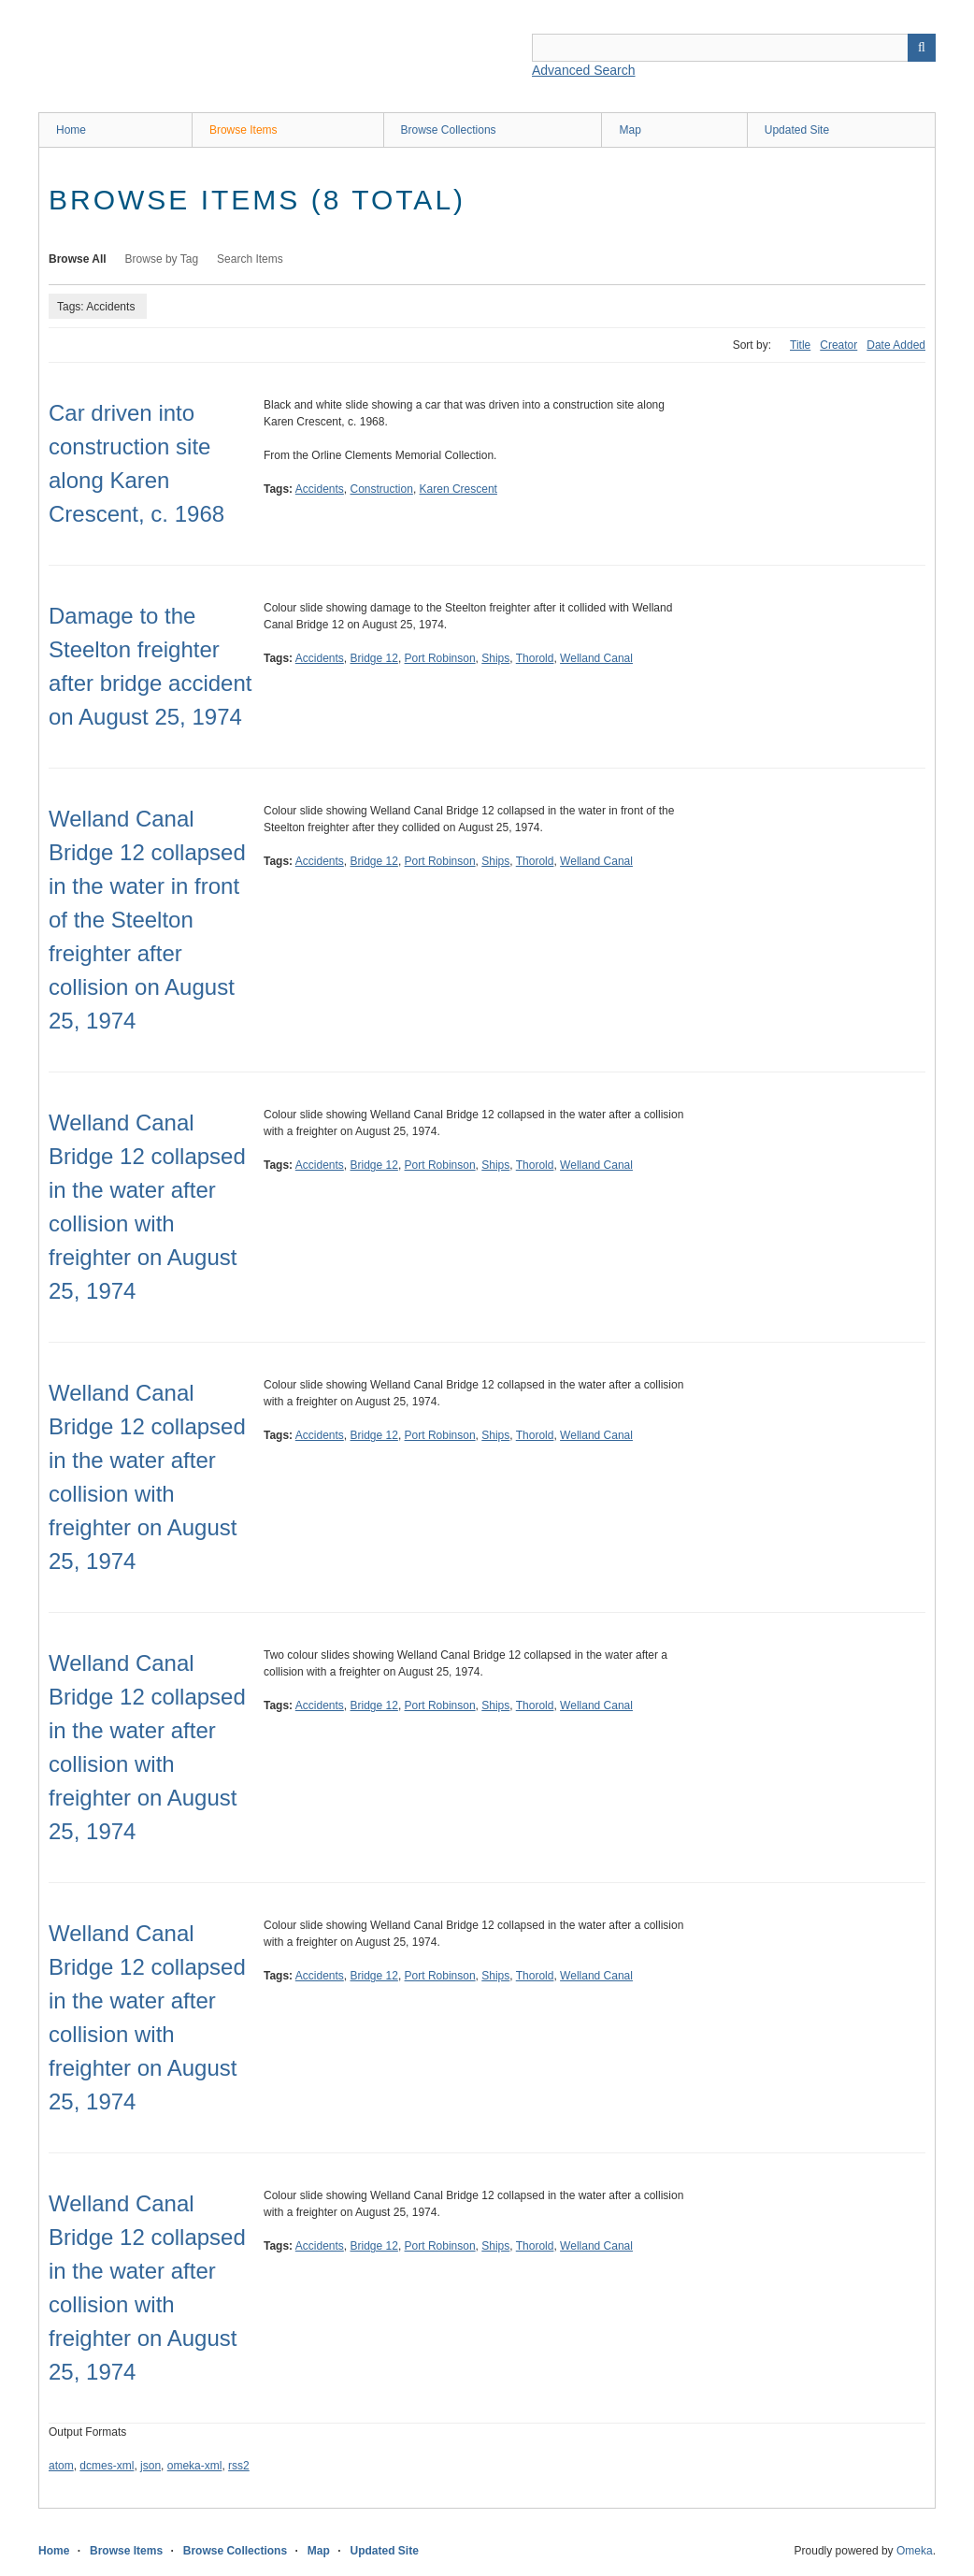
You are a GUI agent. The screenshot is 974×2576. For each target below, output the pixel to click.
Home (71, 130)
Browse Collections (448, 130)
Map (629, 130)
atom (61, 2465)
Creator (838, 345)
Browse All (78, 259)
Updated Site (797, 130)
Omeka (914, 2550)
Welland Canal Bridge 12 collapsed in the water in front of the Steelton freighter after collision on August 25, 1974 (147, 919)
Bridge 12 (374, 658)
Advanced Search (584, 70)
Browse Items (243, 130)
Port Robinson (440, 658)
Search (922, 48)
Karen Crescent (458, 489)
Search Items (250, 259)
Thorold (535, 658)
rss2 (239, 2465)
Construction (382, 489)
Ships (495, 658)
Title (800, 345)
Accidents (319, 489)
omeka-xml (194, 2465)
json (150, 2465)
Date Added (896, 345)
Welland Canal (596, 658)
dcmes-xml (106, 2465)
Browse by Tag (162, 259)
